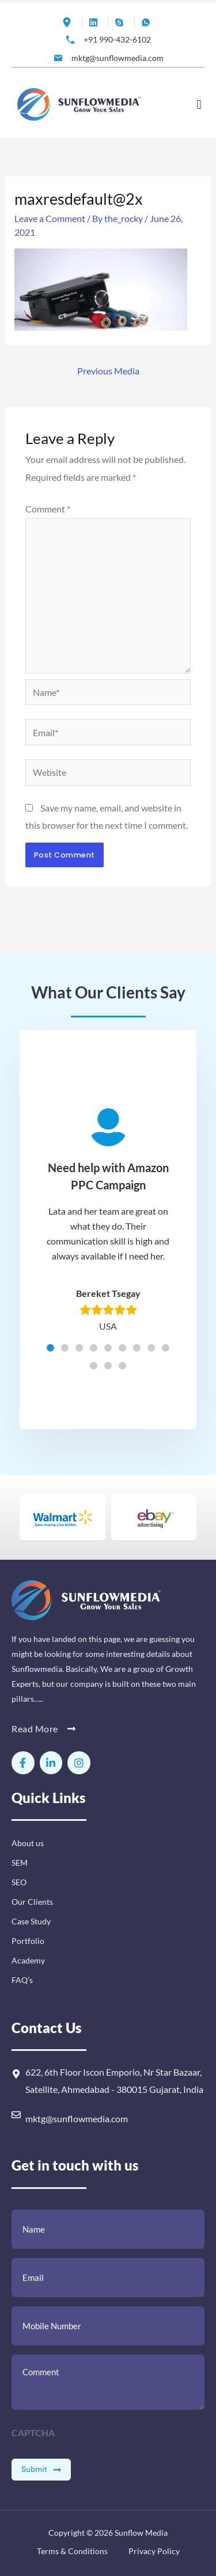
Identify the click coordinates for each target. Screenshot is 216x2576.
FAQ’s (22, 1980)
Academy (28, 1960)
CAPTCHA (33, 2432)
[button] (199, 104)
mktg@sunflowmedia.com (76, 2118)
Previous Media (108, 370)
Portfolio (28, 1941)
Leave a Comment (49, 218)
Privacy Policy (153, 2551)
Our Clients (32, 1902)
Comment (47, 508)
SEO (19, 1882)
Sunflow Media (141, 2532)
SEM (20, 1862)
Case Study (31, 1921)
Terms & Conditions (72, 2551)
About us (28, 1843)
